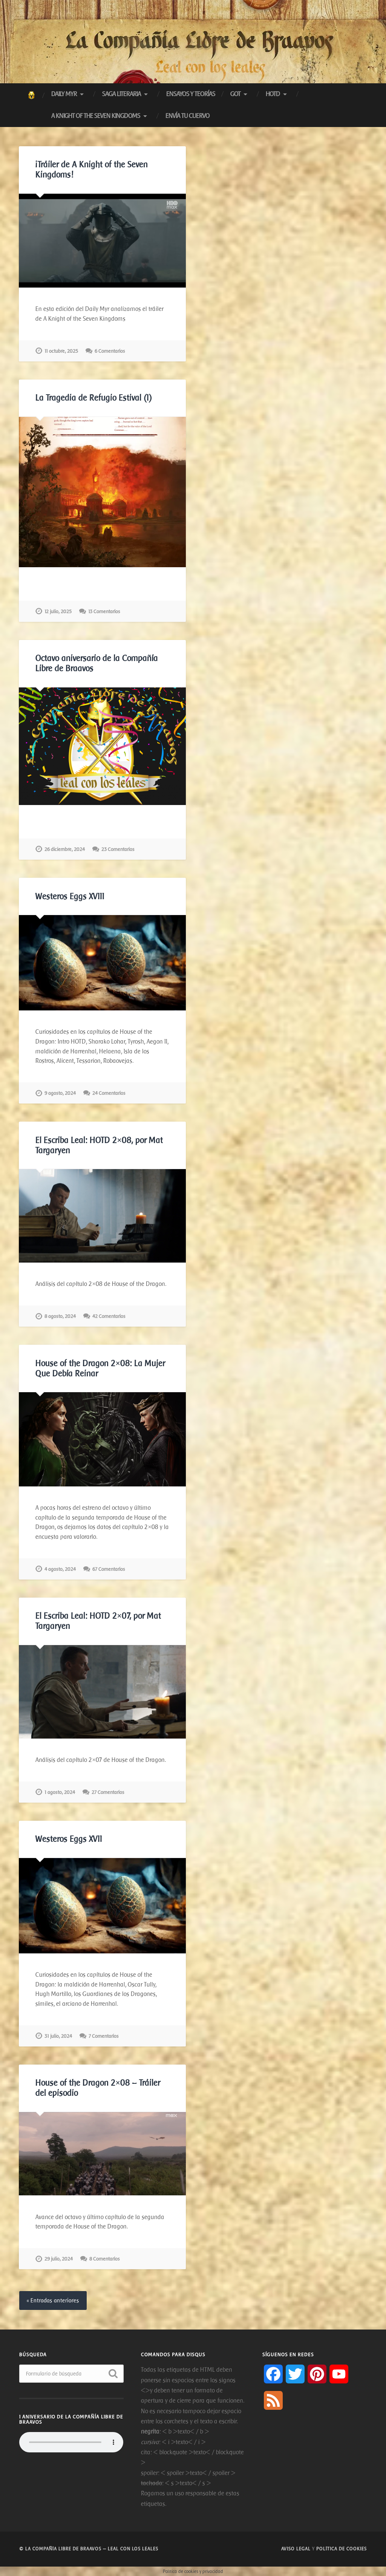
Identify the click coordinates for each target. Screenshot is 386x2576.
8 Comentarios (104, 2259)
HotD (273, 94)
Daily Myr (64, 94)
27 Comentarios (108, 1792)
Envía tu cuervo (187, 115)
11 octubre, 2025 (61, 351)
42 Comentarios (109, 1316)
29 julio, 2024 (58, 2259)
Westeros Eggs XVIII (69, 896)
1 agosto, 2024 (59, 1792)
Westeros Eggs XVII (68, 1839)
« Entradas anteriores (53, 2300)
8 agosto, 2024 (60, 1316)
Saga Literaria (121, 94)
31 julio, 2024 (58, 2036)
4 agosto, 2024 (60, 1569)
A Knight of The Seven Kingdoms (95, 115)
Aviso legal (296, 2549)
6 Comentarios (110, 351)
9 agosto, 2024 (60, 1093)
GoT (235, 94)
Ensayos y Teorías (190, 94)
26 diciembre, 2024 (64, 849)
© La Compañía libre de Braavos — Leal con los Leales (88, 2549)
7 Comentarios (104, 2036)
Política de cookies (341, 2549)
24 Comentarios (109, 1093)
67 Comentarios (108, 1569)
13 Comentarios (104, 611)
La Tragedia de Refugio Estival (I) (93, 398)
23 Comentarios (118, 849)
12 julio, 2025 (58, 611)
